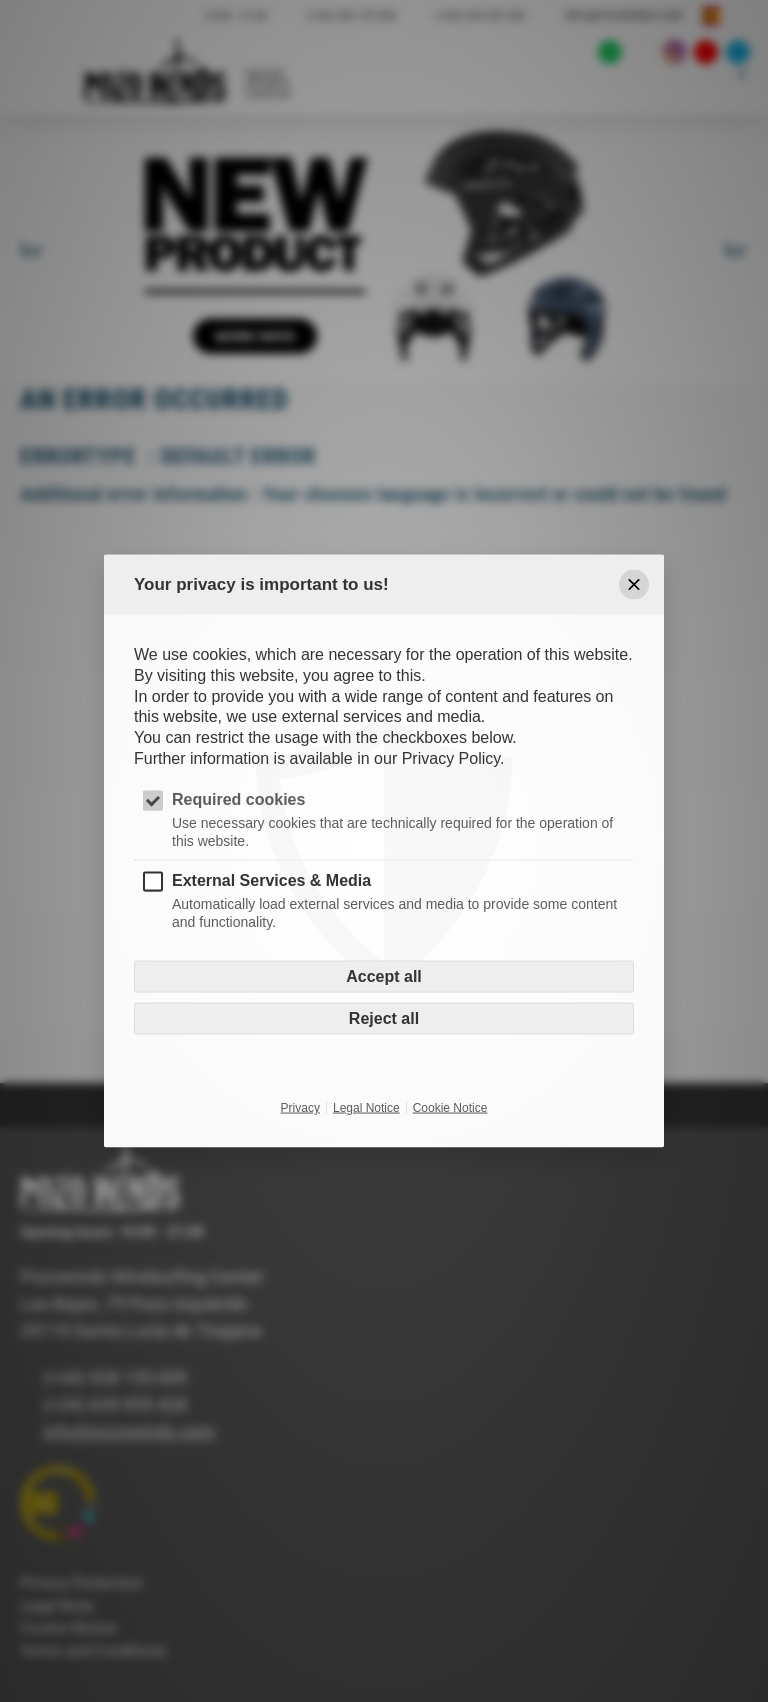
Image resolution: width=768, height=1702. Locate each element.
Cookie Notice (450, 1108)
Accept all (384, 976)
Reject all (384, 1018)
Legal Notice (366, 1108)
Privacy (300, 1108)
